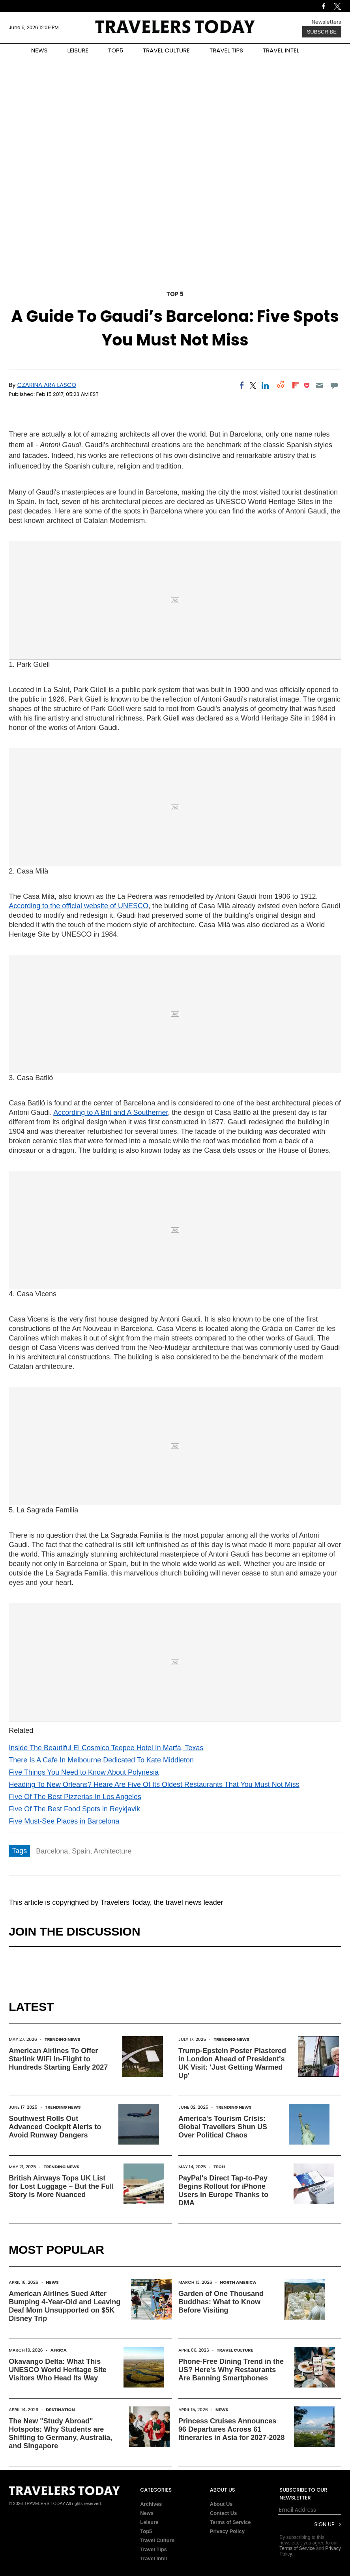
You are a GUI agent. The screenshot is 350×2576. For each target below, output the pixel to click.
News (52, 2282)
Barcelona (52, 1851)
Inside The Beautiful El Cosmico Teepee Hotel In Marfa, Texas (106, 1748)
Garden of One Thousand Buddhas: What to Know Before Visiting (221, 2302)
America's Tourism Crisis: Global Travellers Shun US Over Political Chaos (222, 2127)
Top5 (146, 2531)
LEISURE (77, 50)
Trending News (62, 2039)
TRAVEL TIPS (226, 50)
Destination (60, 2409)
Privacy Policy (227, 2531)
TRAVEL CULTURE (166, 50)
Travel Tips (153, 2549)
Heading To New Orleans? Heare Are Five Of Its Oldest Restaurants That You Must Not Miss (154, 1784)
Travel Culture (235, 2350)
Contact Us (223, 2513)
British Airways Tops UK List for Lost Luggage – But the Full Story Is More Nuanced (61, 2186)
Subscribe (322, 32)
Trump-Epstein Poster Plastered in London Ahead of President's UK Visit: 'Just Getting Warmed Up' (232, 2063)
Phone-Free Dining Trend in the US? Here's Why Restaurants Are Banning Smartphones (231, 2370)
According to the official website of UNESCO (78, 906)
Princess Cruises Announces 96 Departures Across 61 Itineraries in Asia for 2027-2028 (231, 2429)
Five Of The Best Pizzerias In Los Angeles (75, 1797)
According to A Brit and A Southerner (110, 1112)
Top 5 (175, 294)
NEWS (39, 50)
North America (238, 2282)
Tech (219, 2166)
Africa (59, 2350)
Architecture (112, 1851)
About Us (221, 2504)
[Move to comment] (334, 385)
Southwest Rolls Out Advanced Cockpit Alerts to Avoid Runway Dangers (55, 2127)
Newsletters (326, 22)
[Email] (319, 385)
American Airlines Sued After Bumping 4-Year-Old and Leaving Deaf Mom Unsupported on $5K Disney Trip (64, 2306)
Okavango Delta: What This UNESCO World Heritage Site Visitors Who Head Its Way (58, 2370)
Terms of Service (230, 2522)
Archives (151, 2504)
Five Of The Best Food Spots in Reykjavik (74, 1809)
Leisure (149, 2522)
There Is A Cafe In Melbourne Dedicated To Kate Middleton (101, 1760)
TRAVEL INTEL (281, 50)
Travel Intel (153, 2558)
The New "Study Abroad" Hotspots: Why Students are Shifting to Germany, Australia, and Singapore (60, 2433)
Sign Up (324, 2524)
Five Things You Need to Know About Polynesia (84, 1772)
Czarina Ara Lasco (46, 385)
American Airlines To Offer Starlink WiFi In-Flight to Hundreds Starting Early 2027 (58, 2059)
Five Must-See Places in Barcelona (64, 1821)
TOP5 (115, 50)
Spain (81, 1851)
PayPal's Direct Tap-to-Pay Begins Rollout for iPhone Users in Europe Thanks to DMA (223, 2190)
